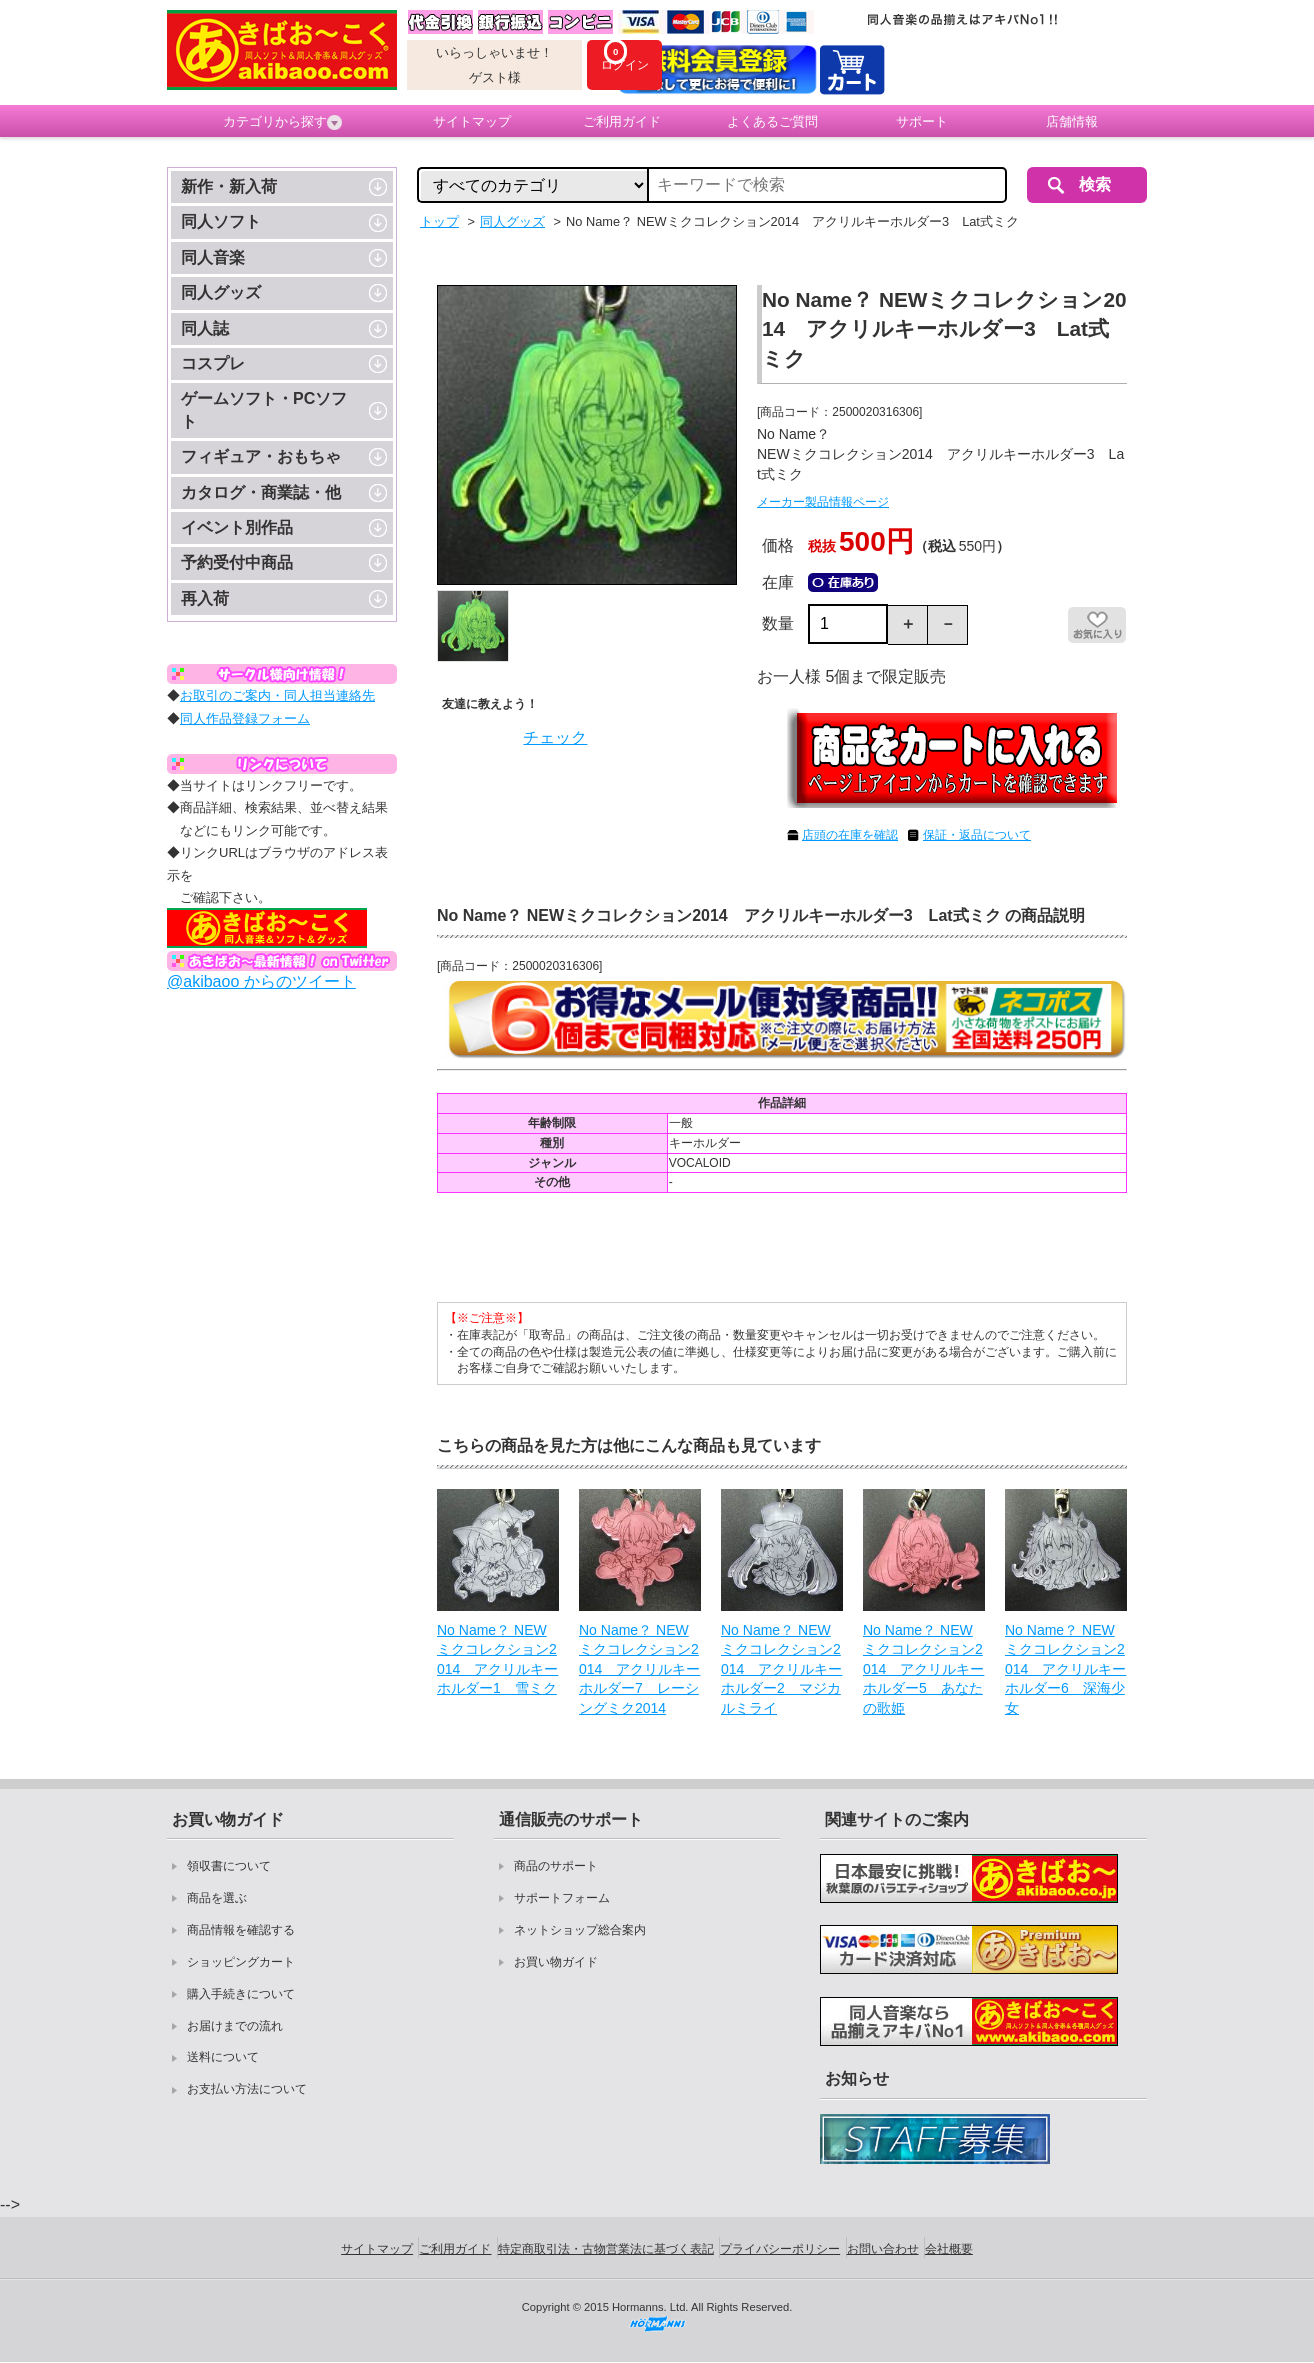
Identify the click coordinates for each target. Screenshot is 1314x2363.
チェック (555, 737)
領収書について (229, 1866)
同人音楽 (213, 257)
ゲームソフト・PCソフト (264, 409)
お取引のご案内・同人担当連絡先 (277, 695)
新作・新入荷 (229, 186)
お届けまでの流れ (235, 2026)
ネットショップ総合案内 (580, 1930)
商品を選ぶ (217, 1898)
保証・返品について (977, 835)
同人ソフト (221, 221)
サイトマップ (472, 121)
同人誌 (205, 328)
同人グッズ (221, 292)
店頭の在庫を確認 (850, 835)
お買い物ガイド (556, 1962)
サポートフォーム (562, 1898)
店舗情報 (1072, 121)
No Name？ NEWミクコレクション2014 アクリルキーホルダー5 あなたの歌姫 (923, 1669)
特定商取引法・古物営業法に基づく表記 (606, 2249)
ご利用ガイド (622, 121)
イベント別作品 (237, 527)
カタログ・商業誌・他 (261, 492)
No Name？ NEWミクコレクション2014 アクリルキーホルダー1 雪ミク (497, 1659)
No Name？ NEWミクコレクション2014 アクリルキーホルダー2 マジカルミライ (781, 1669)
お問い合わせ (883, 2249)
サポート (922, 121)
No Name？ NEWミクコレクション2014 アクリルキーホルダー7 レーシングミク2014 (639, 1669)
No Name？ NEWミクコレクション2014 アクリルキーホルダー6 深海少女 (1065, 1669)
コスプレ (213, 363)
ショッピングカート (241, 1962)
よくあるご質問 (772, 121)
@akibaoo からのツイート (261, 981)
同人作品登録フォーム (245, 718)
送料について (223, 2057)
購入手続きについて (241, 1994)
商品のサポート (556, 1866)
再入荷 (205, 598)
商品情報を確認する (241, 1930)
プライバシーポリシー (780, 2249)
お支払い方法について (247, 2089)
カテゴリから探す (282, 122)
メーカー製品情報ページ (823, 502)
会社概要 (949, 2249)
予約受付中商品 (237, 562)
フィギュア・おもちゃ (261, 456)
